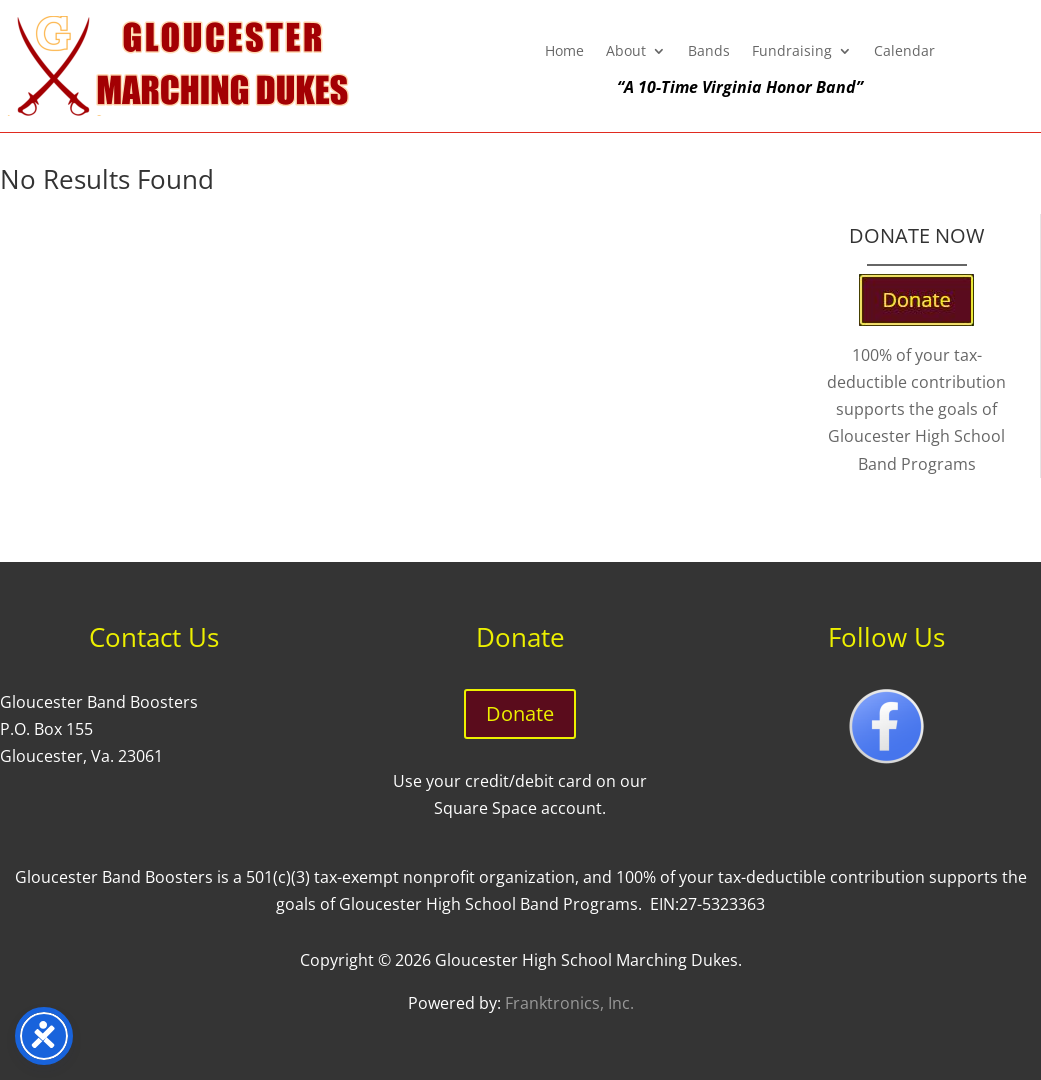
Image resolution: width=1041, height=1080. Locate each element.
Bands (709, 52)
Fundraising (792, 52)
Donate (520, 713)
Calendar (904, 52)
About (626, 52)
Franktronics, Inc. (569, 1003)
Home (564, 52)
